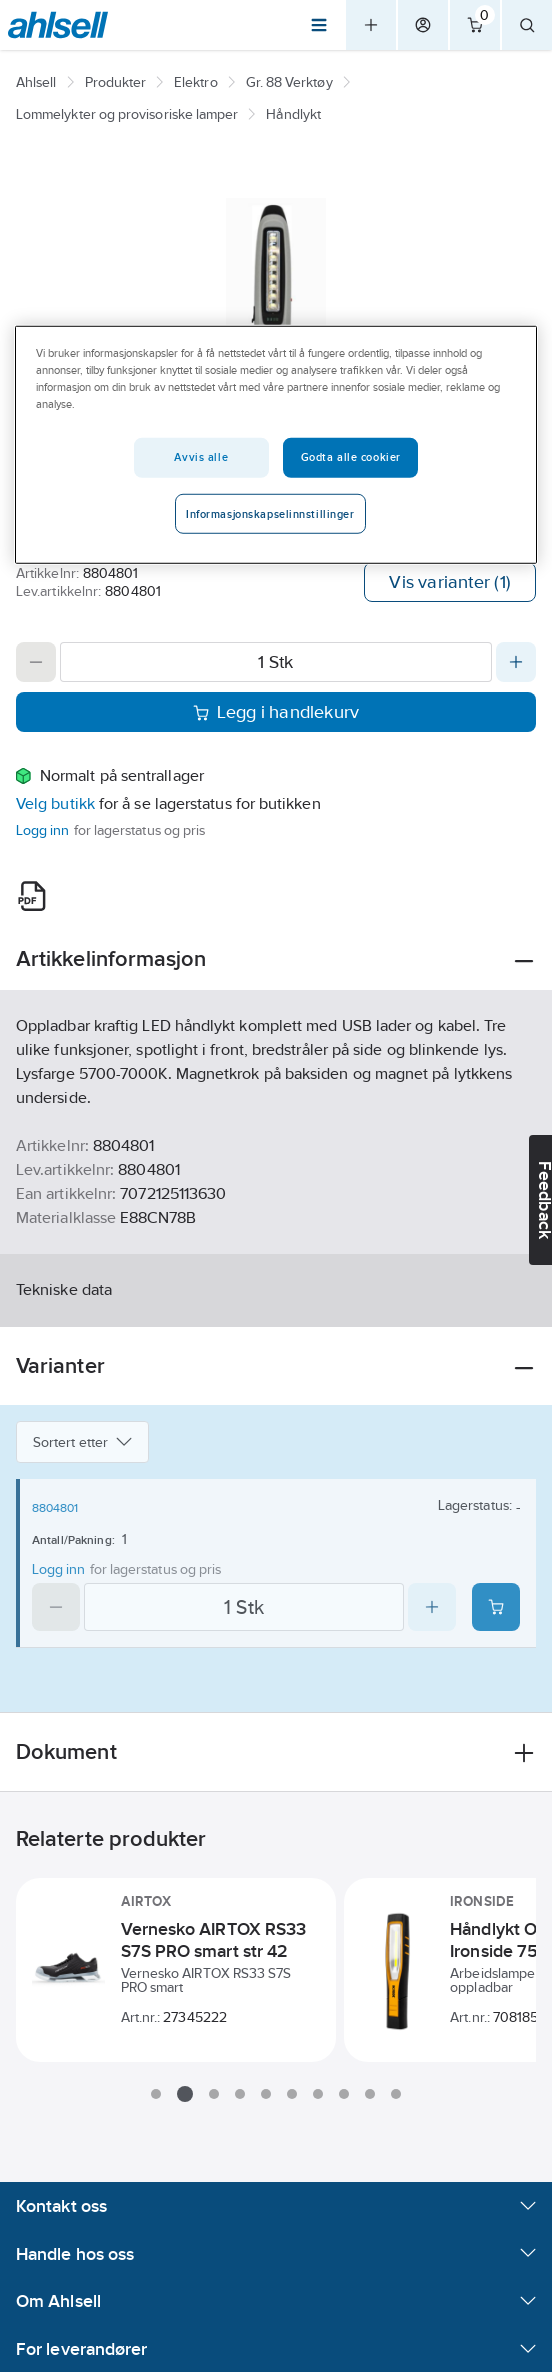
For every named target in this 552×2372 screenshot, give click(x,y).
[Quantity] (276, 662)
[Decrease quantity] (36, 662)
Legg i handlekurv (276, 712)
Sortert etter (82, 1442)
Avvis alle (201, 457)
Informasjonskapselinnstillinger (270, 514)
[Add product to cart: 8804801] (496, 1607)
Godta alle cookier (351, 457)
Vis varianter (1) (450, 582)
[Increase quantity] (516, 662)
